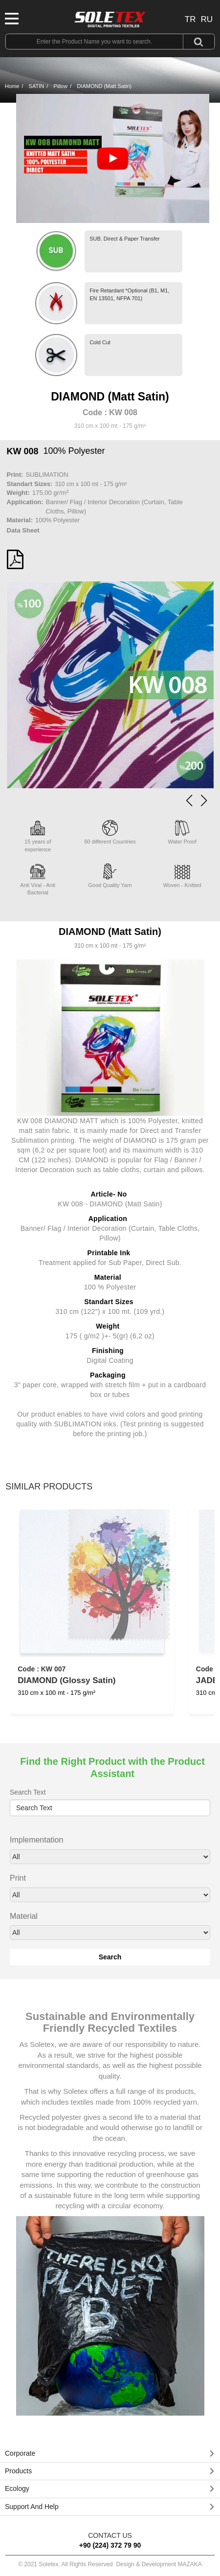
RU (206, 19)
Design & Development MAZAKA (158, 2564)
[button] (204, 800)
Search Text (28, 1792)
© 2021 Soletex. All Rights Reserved (110, 2564)
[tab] (110, 2454)
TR (190, 19)
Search (110, 1957)
